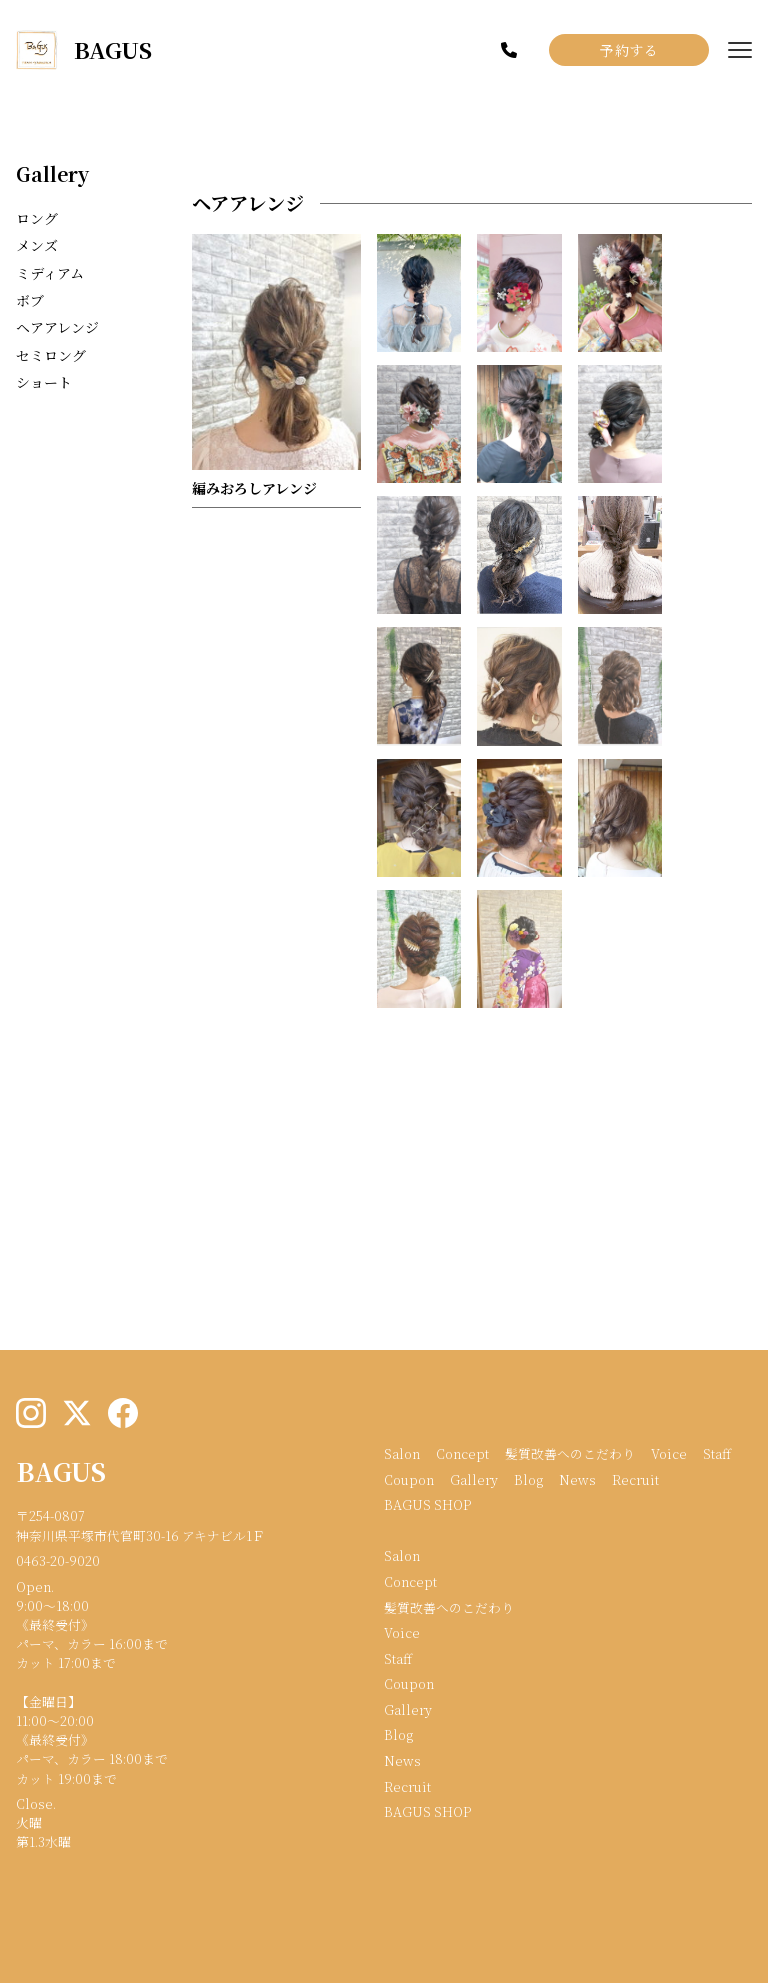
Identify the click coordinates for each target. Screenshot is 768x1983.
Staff (717, 1453)
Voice (669, 1453)
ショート (44, 382)
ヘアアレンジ (57, 327)
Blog (528, 1479)
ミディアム (50, 273)
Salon (402, 1453)
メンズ (37, 245)
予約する (629, 50)
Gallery (52, 173)
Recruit (635, 1479)
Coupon (409, 1479)
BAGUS (61, 1471)
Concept (462, 1453)
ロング (37, 218)
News (577, 1479)
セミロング (51, 355)
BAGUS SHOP (427, 1504)
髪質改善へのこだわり (570, 1453)
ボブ (30, 300)
